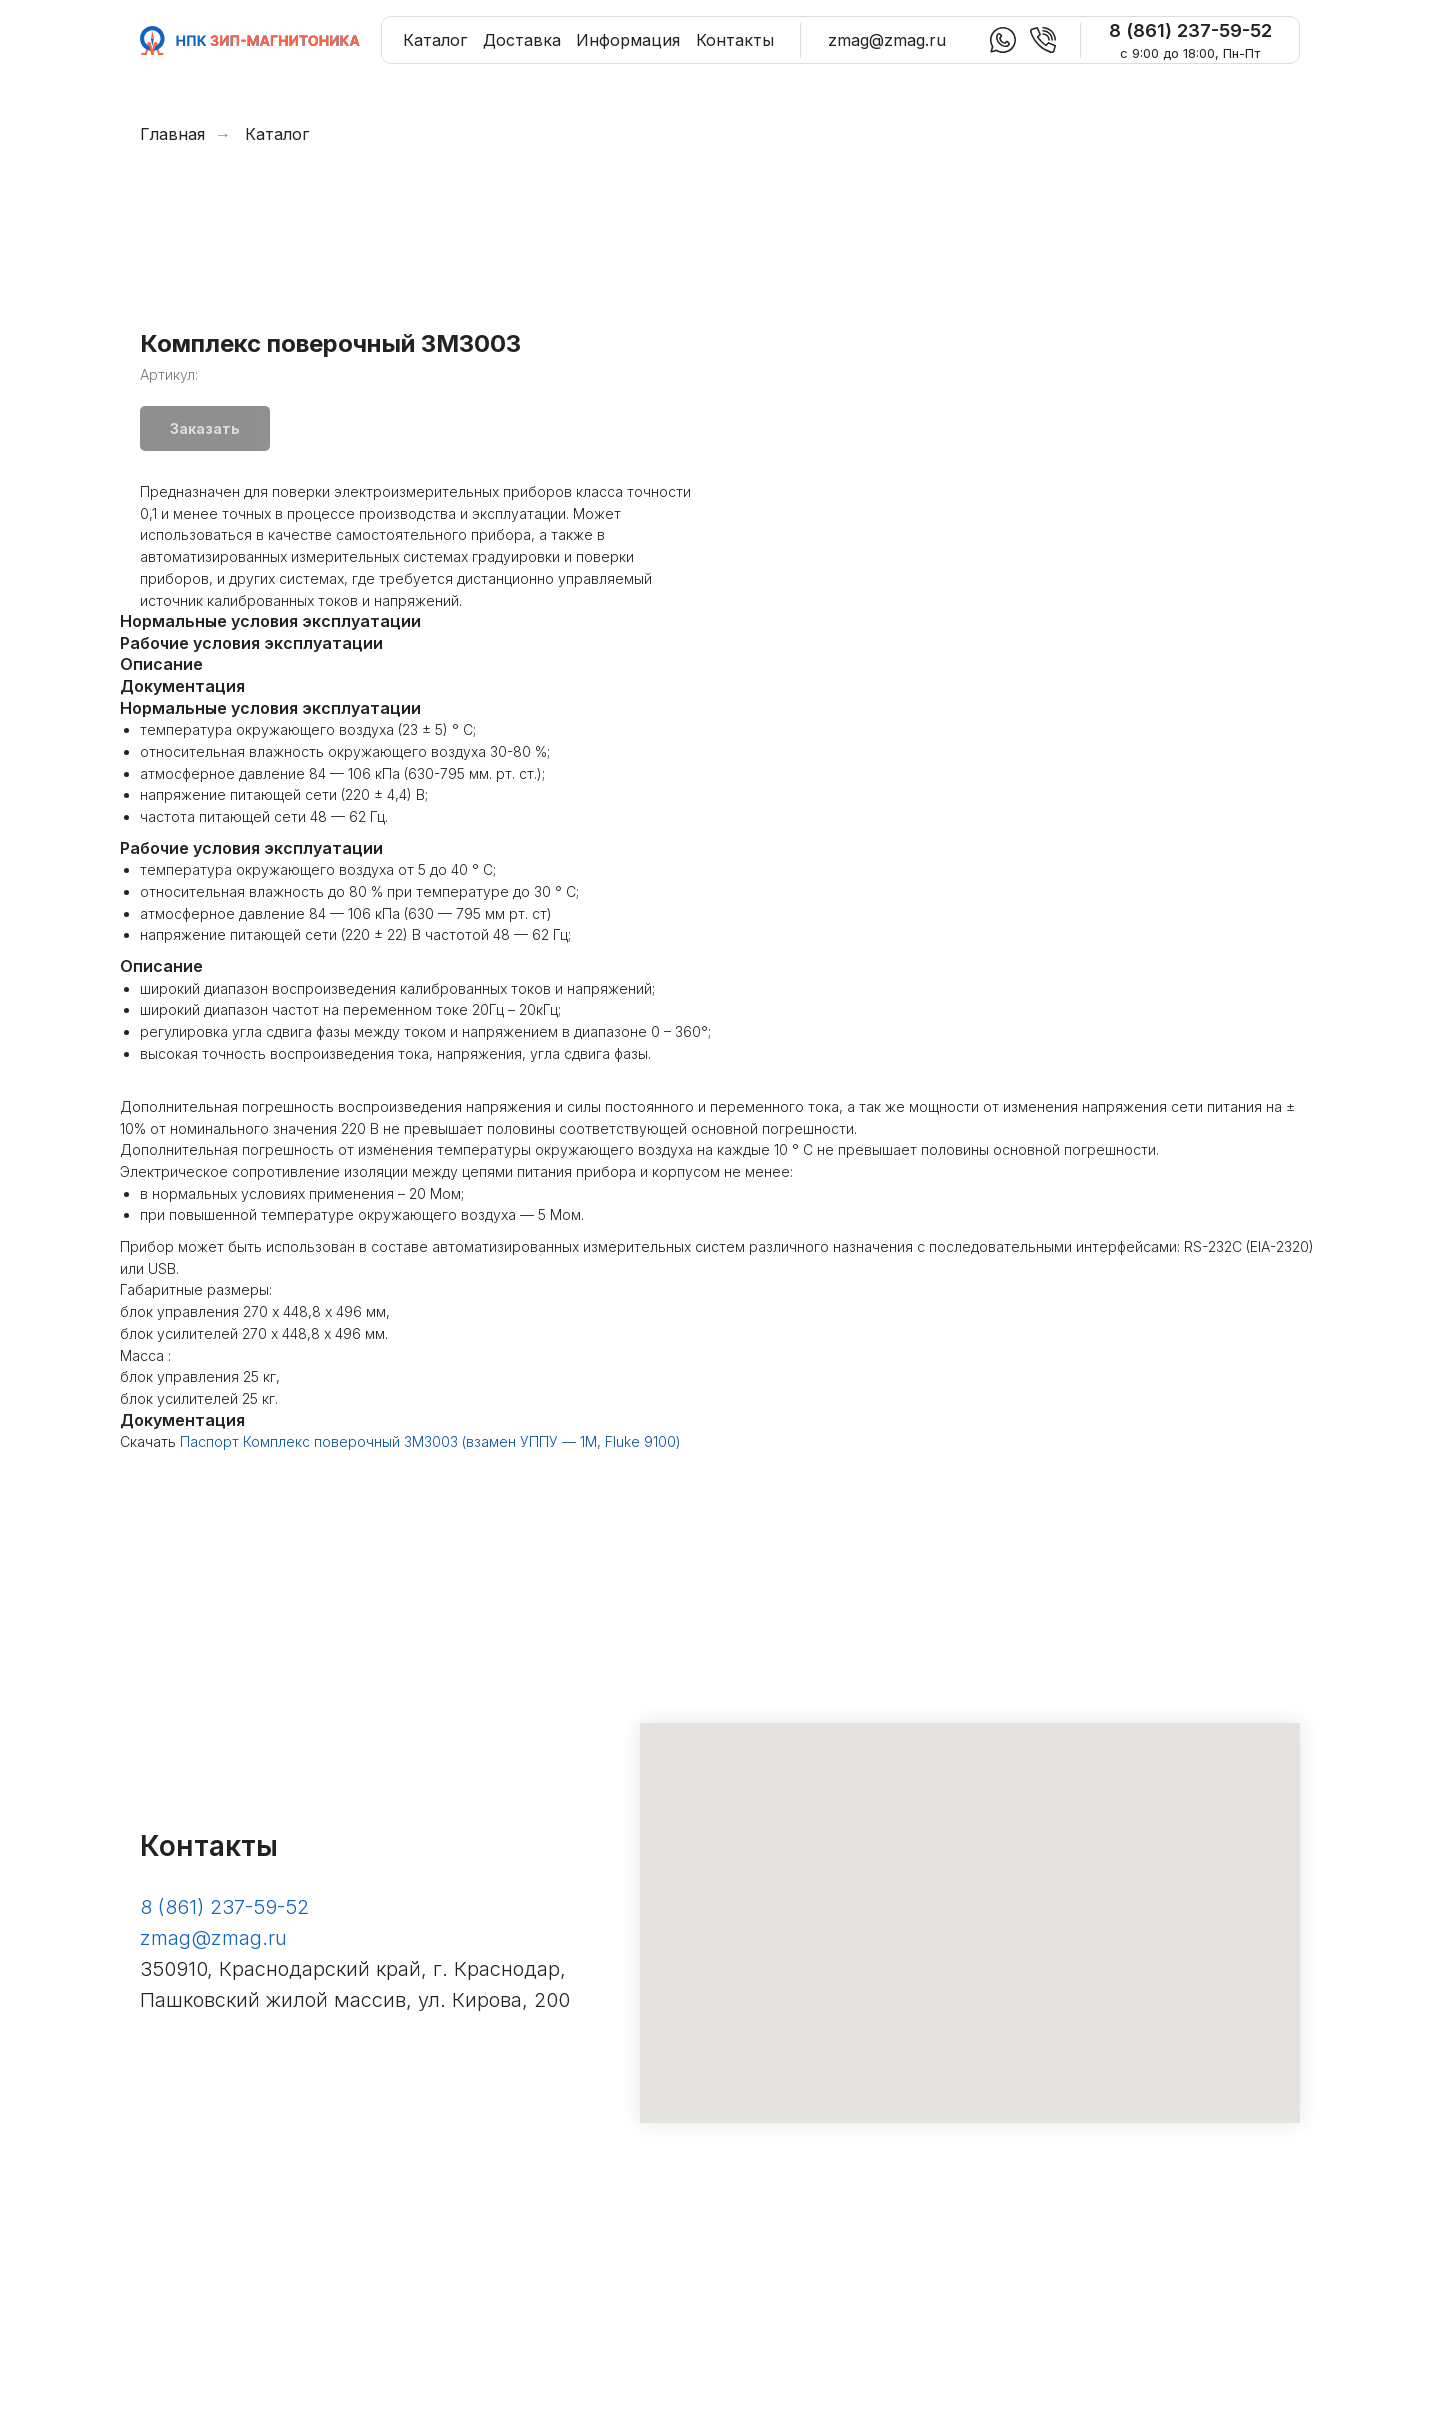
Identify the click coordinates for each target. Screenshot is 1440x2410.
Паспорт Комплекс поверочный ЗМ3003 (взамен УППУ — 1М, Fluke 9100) (430, 1578)
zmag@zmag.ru (213, 2075)
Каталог (277, 134)
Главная (172, 134)
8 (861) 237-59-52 (224, 2044)
